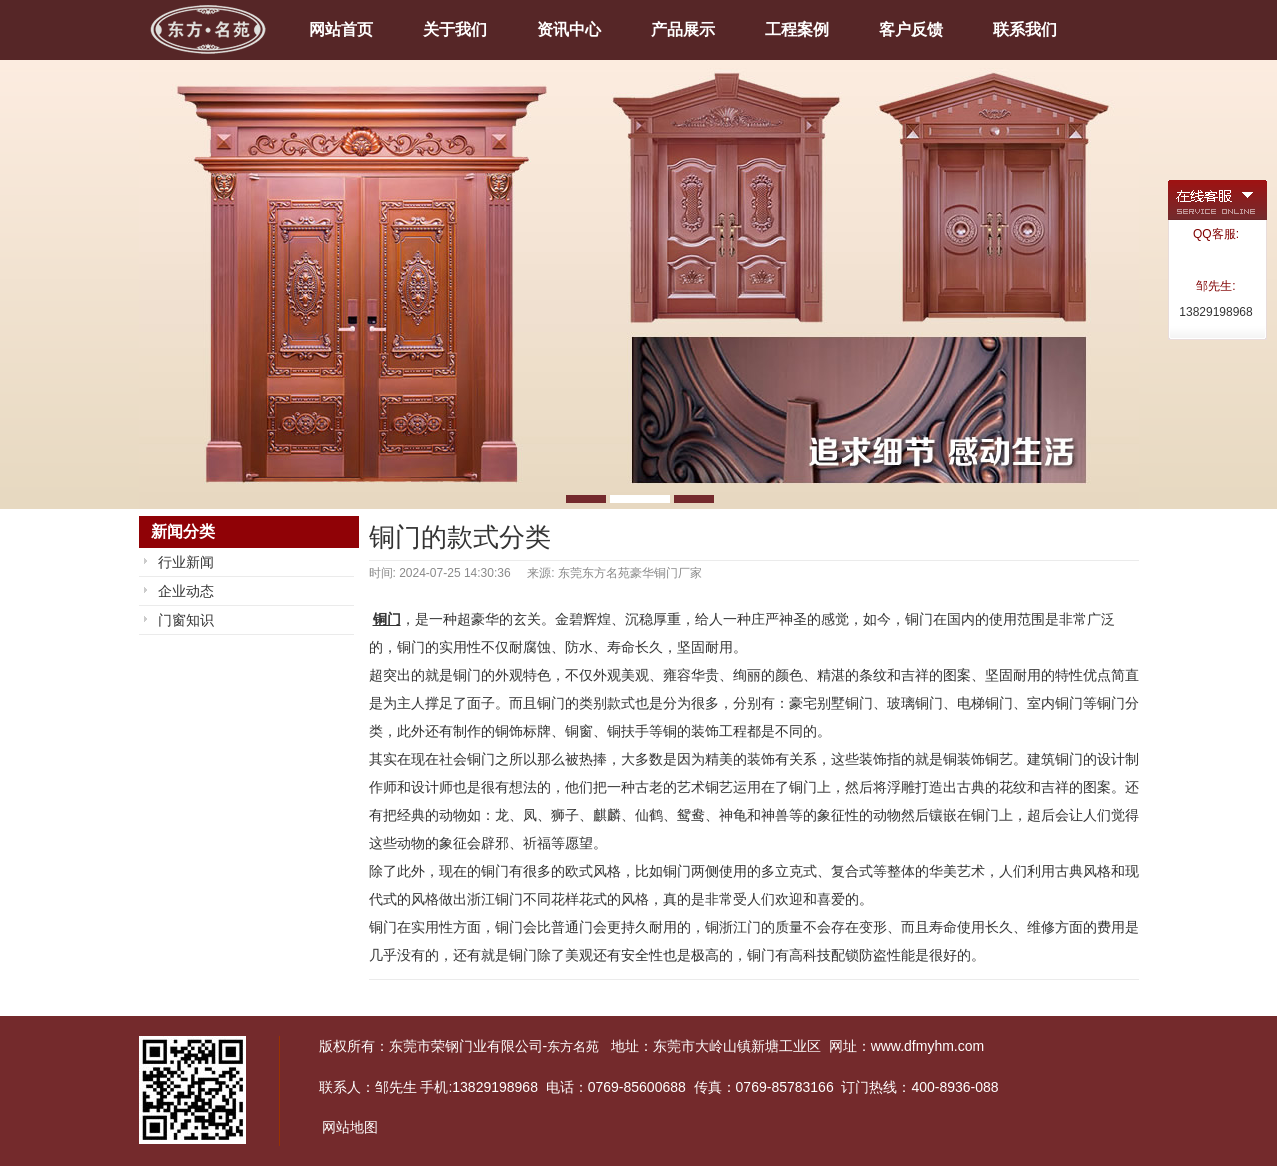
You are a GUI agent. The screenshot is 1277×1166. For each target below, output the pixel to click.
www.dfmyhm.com (928, 1046)
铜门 (387, 619)
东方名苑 (573, 1046)
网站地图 (350, 1127)
